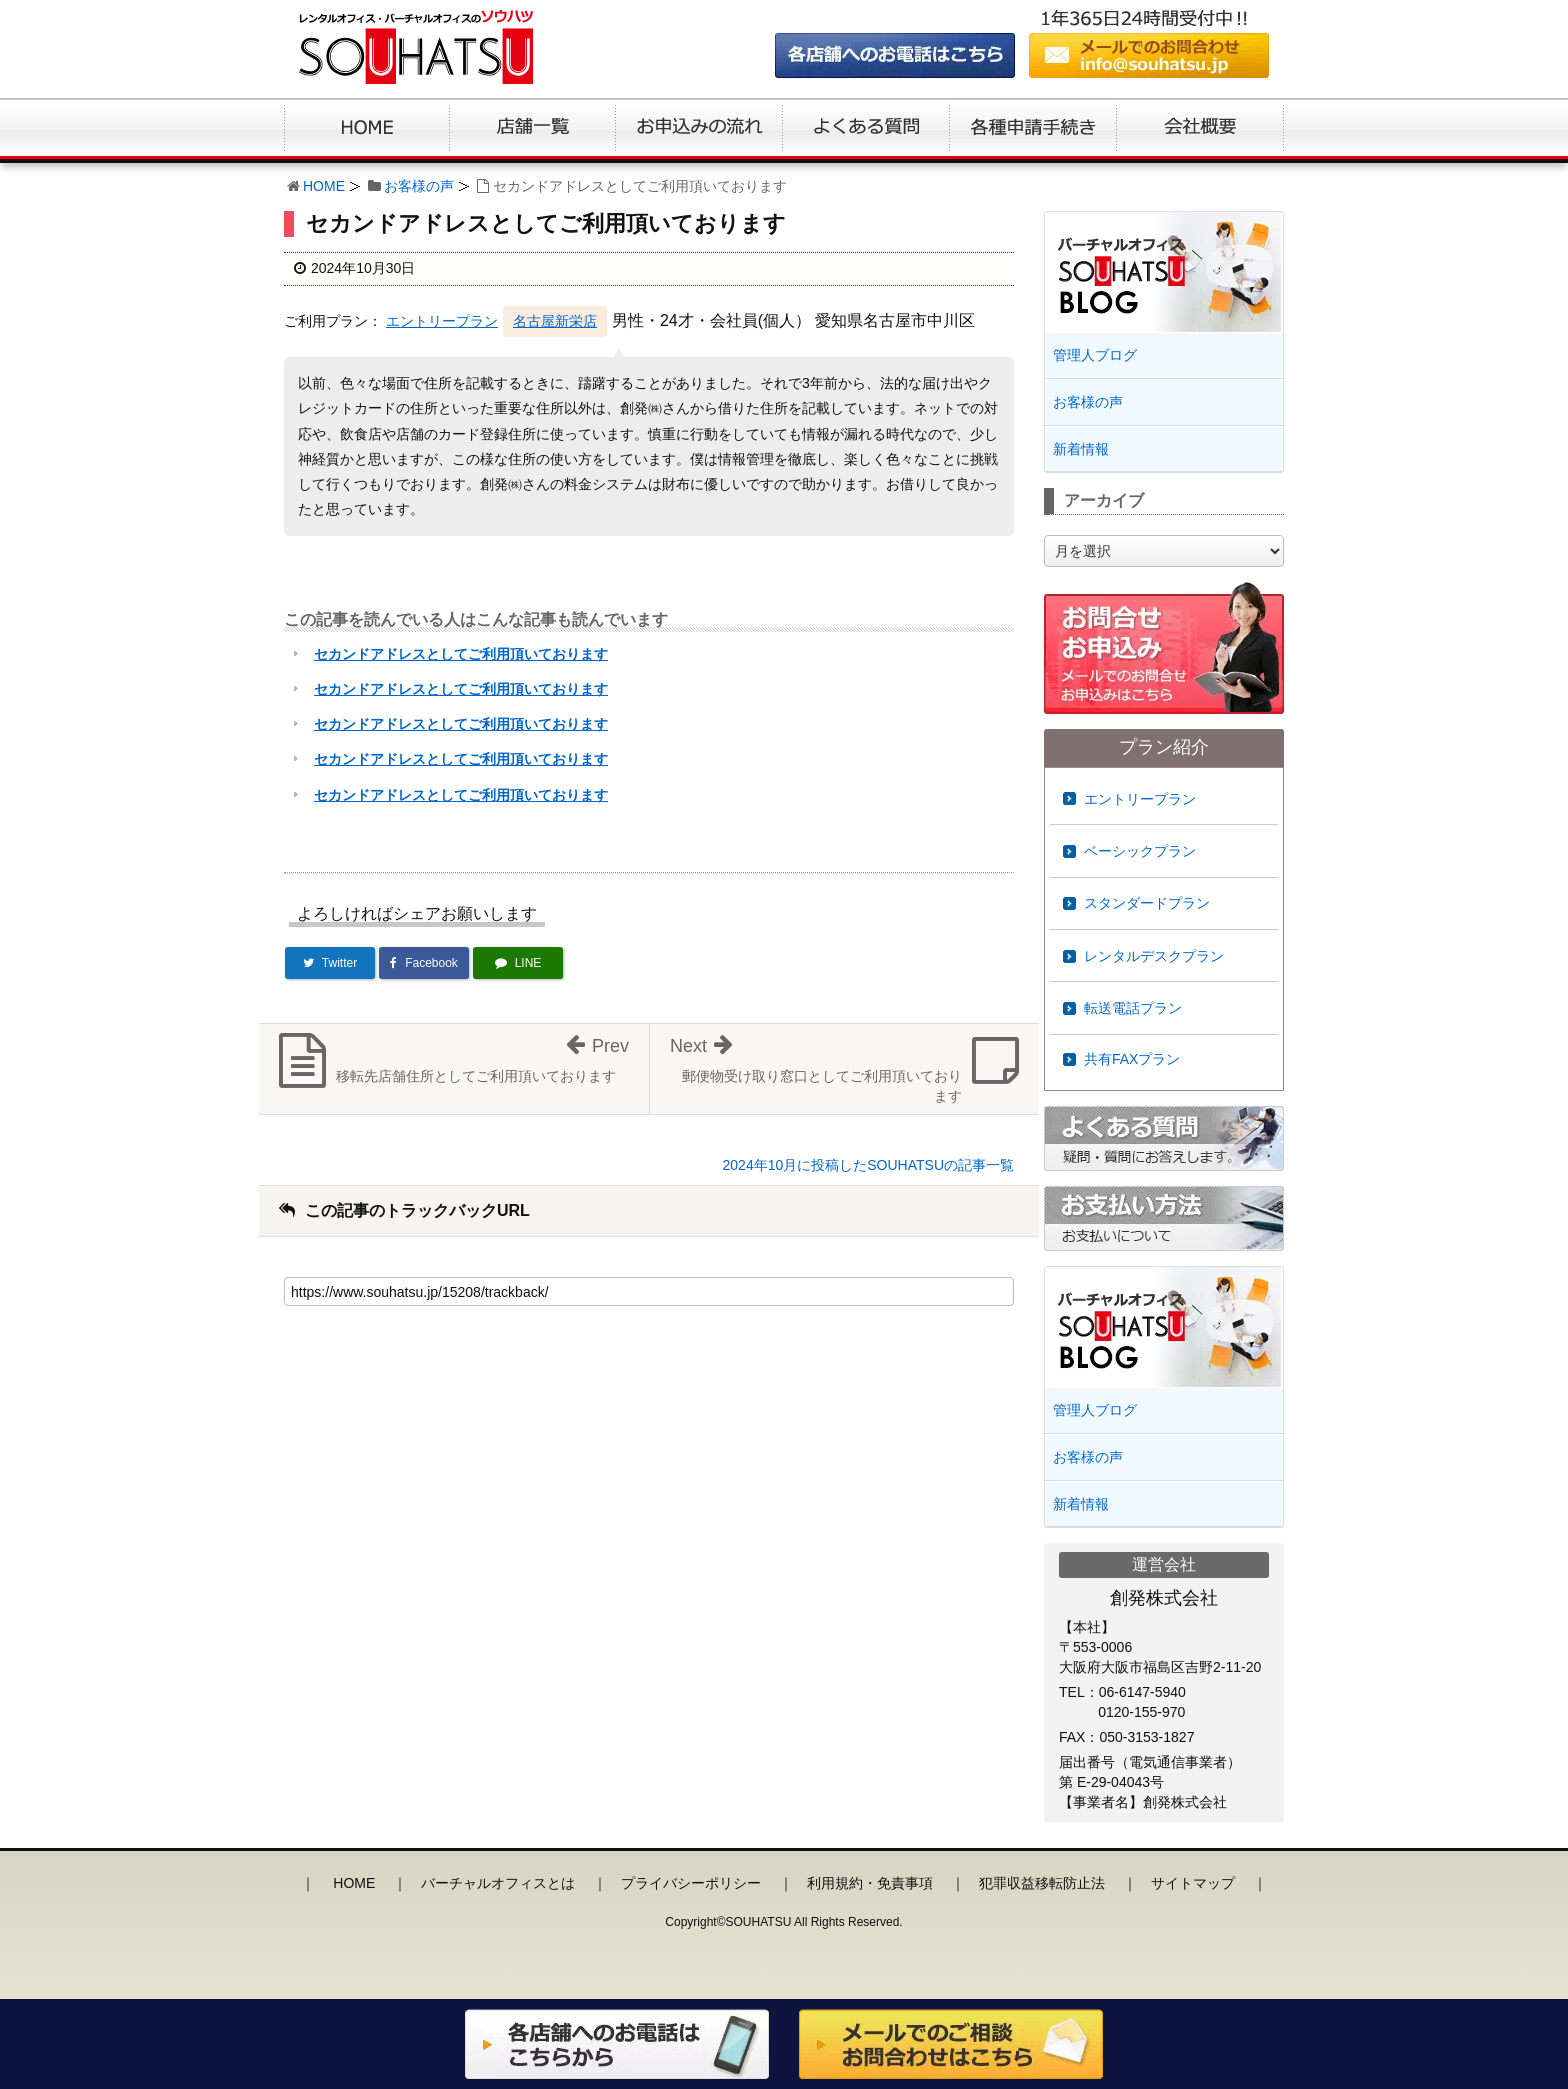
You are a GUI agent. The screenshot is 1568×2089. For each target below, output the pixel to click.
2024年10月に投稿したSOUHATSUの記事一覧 (868, 1165)
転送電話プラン (1133, 1008)
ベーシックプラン (1140, 851)
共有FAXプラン (1132, 1059)
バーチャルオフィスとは (498, 1883)
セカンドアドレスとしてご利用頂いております (461, 654)
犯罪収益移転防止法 (1042, 1883)
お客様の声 (419, 186)
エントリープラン (442, 321)
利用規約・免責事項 (870, 1883)
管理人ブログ (1095, 355)
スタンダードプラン (1147, 903)
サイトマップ (1193, 1883)
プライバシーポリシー (691, 1883)
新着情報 (1081, 449)
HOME (324, 186)
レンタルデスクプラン (1154, 956)
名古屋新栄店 (555, 321)
